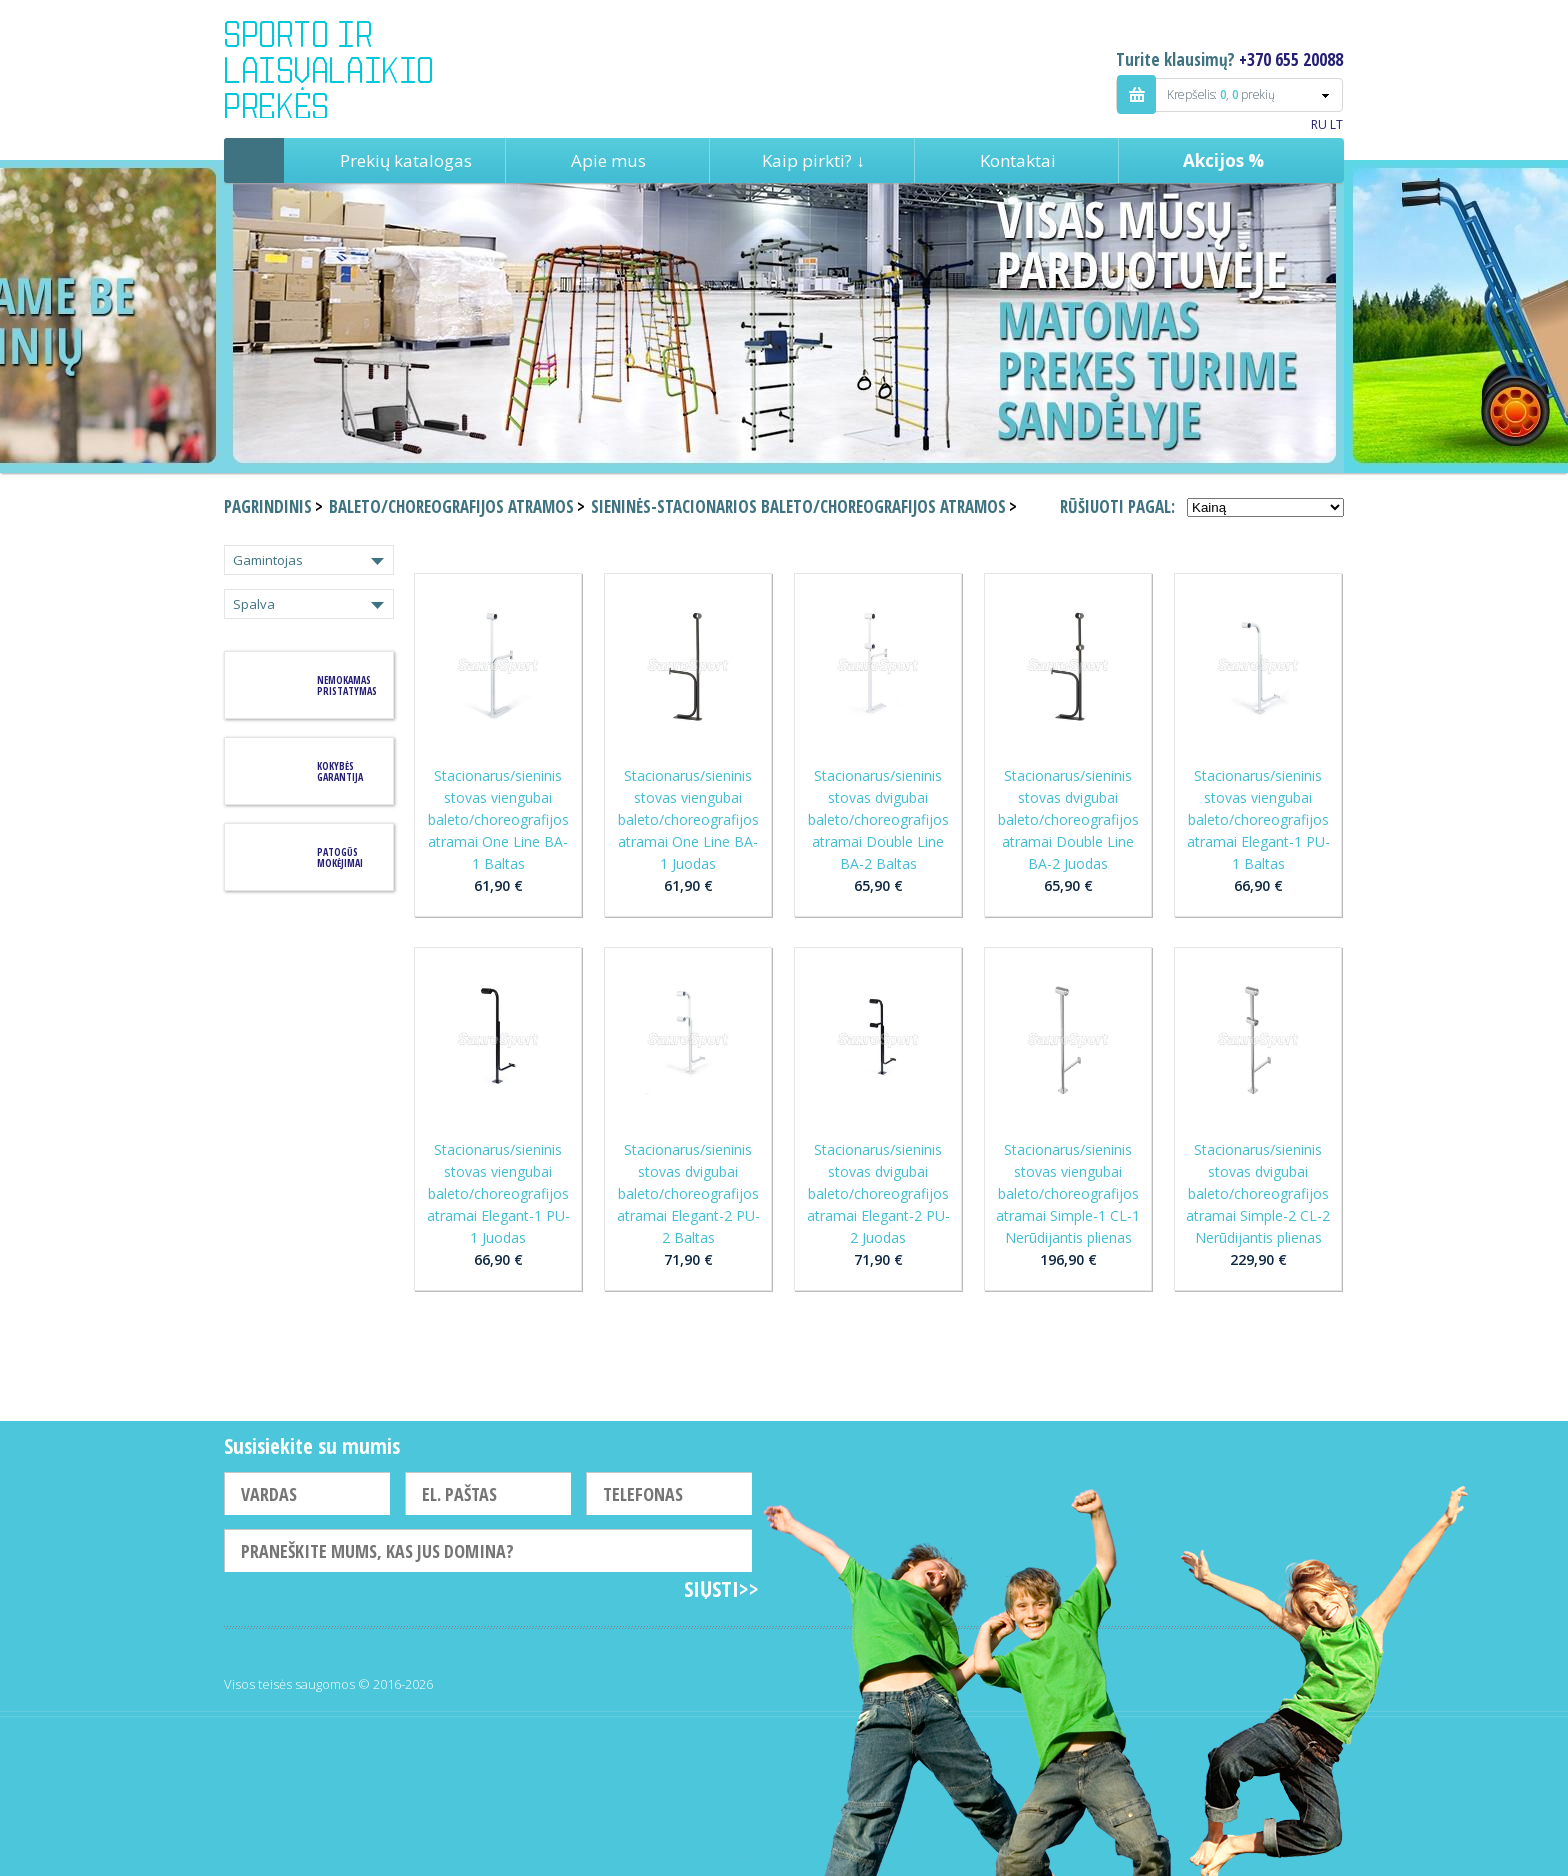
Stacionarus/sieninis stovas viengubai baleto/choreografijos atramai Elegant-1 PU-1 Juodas (498, 1193)
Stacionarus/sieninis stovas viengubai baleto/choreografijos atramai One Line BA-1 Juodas (688, 819)
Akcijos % (1223, 160)
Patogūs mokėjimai (340, 857)
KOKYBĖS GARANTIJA (340, 771)
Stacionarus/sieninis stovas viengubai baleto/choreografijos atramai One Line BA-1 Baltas (498, 819)
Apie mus (608, 160)
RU (1319, 124)
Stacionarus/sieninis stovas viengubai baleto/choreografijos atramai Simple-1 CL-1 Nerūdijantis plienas (1068, 1193)
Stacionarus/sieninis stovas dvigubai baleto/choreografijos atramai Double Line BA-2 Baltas (878, 819)
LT (1336, 124)
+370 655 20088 (1291, 59)
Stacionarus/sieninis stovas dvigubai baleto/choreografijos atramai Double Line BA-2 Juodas (1068, 819)
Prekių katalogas (406, 160)
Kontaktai (1018, 160)
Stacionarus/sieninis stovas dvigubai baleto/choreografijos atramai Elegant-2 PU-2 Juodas (878, 1193)
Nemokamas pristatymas (347, 685)
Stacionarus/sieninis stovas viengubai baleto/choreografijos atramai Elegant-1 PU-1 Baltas (1258, 819)
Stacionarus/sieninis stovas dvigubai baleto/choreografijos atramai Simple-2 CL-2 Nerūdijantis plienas (1258, 1193)
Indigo (345, 69)
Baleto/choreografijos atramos (451, 506)
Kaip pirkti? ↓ (813, 160)
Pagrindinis (254, 160)
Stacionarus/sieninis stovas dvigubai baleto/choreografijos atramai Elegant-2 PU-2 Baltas (688, 1193)
